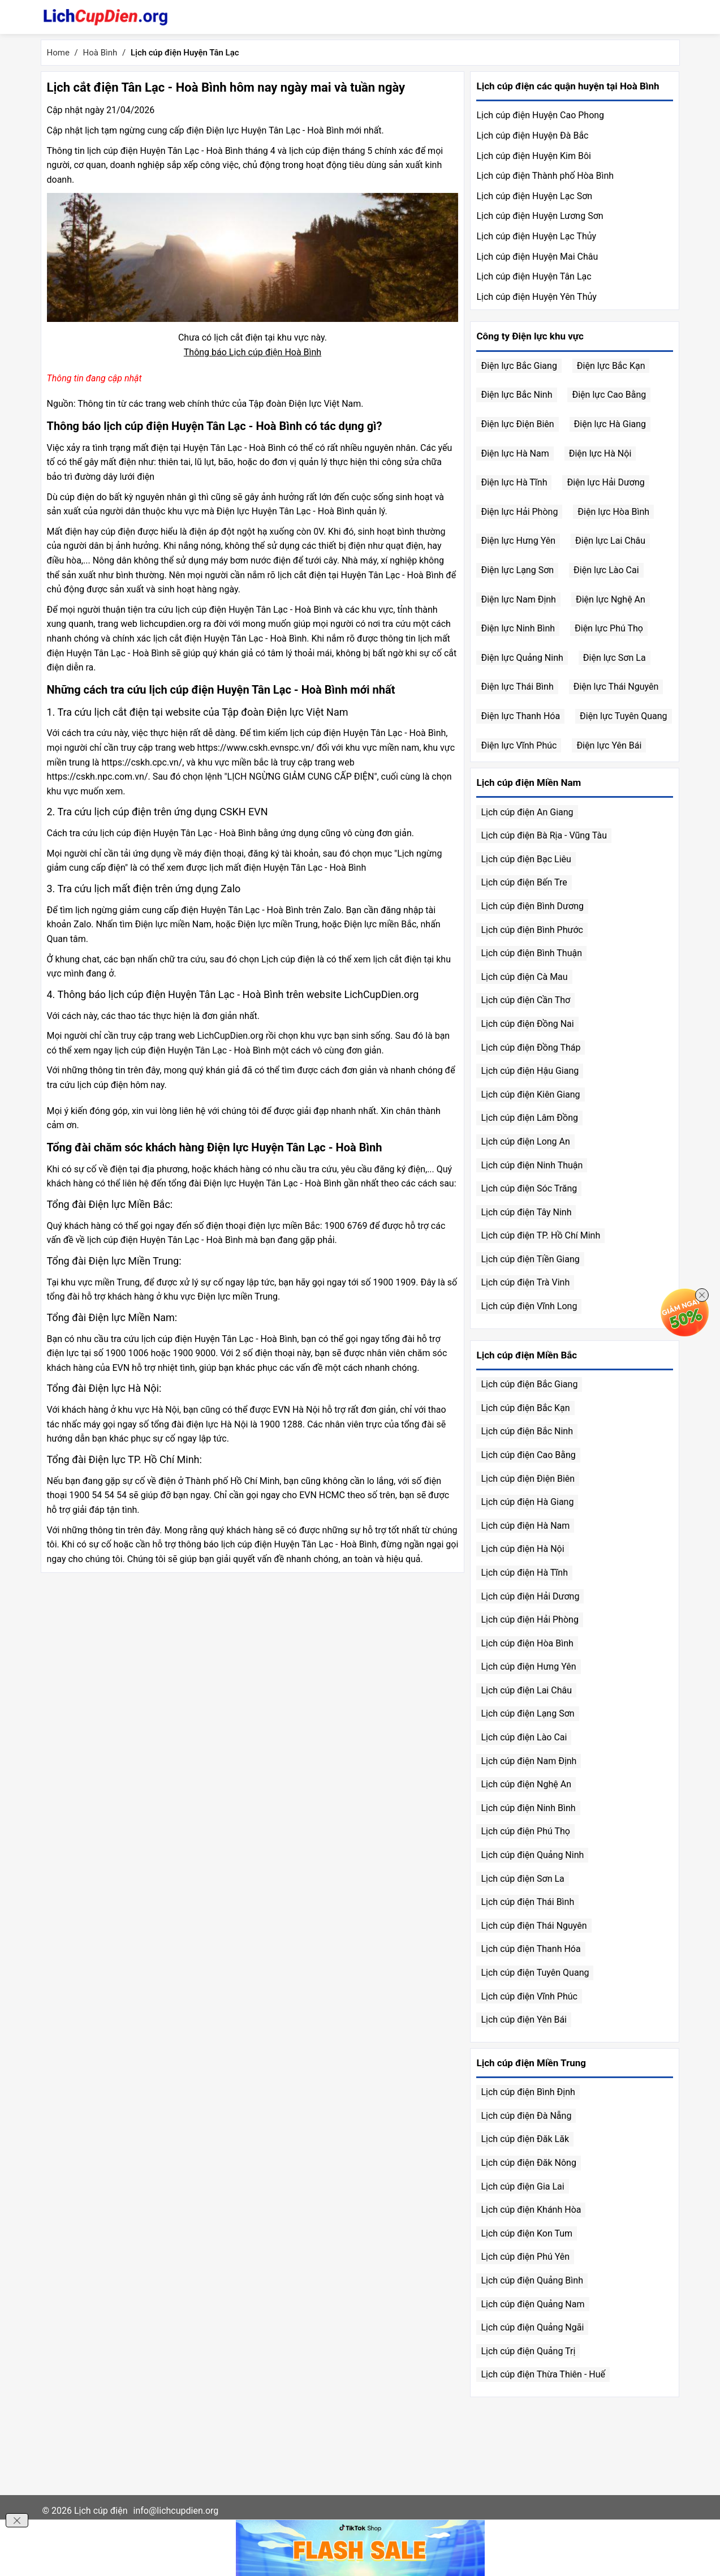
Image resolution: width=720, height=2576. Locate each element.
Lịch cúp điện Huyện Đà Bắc (532, 135)
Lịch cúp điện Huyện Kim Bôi (533, 155)
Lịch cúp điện (101, 2510)
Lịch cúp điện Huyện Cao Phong (540, 115)
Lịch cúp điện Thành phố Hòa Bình (545, 175)
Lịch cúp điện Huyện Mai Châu (537, 256)
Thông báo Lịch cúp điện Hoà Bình (252, 352)
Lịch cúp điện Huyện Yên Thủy (536, 296)
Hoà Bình (100, 53)
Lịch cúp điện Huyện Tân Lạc (533, 276)
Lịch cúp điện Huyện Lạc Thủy (536, 236)
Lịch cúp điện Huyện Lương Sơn (539, 215)
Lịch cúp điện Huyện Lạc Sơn (534, 196)
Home (58, 53)
